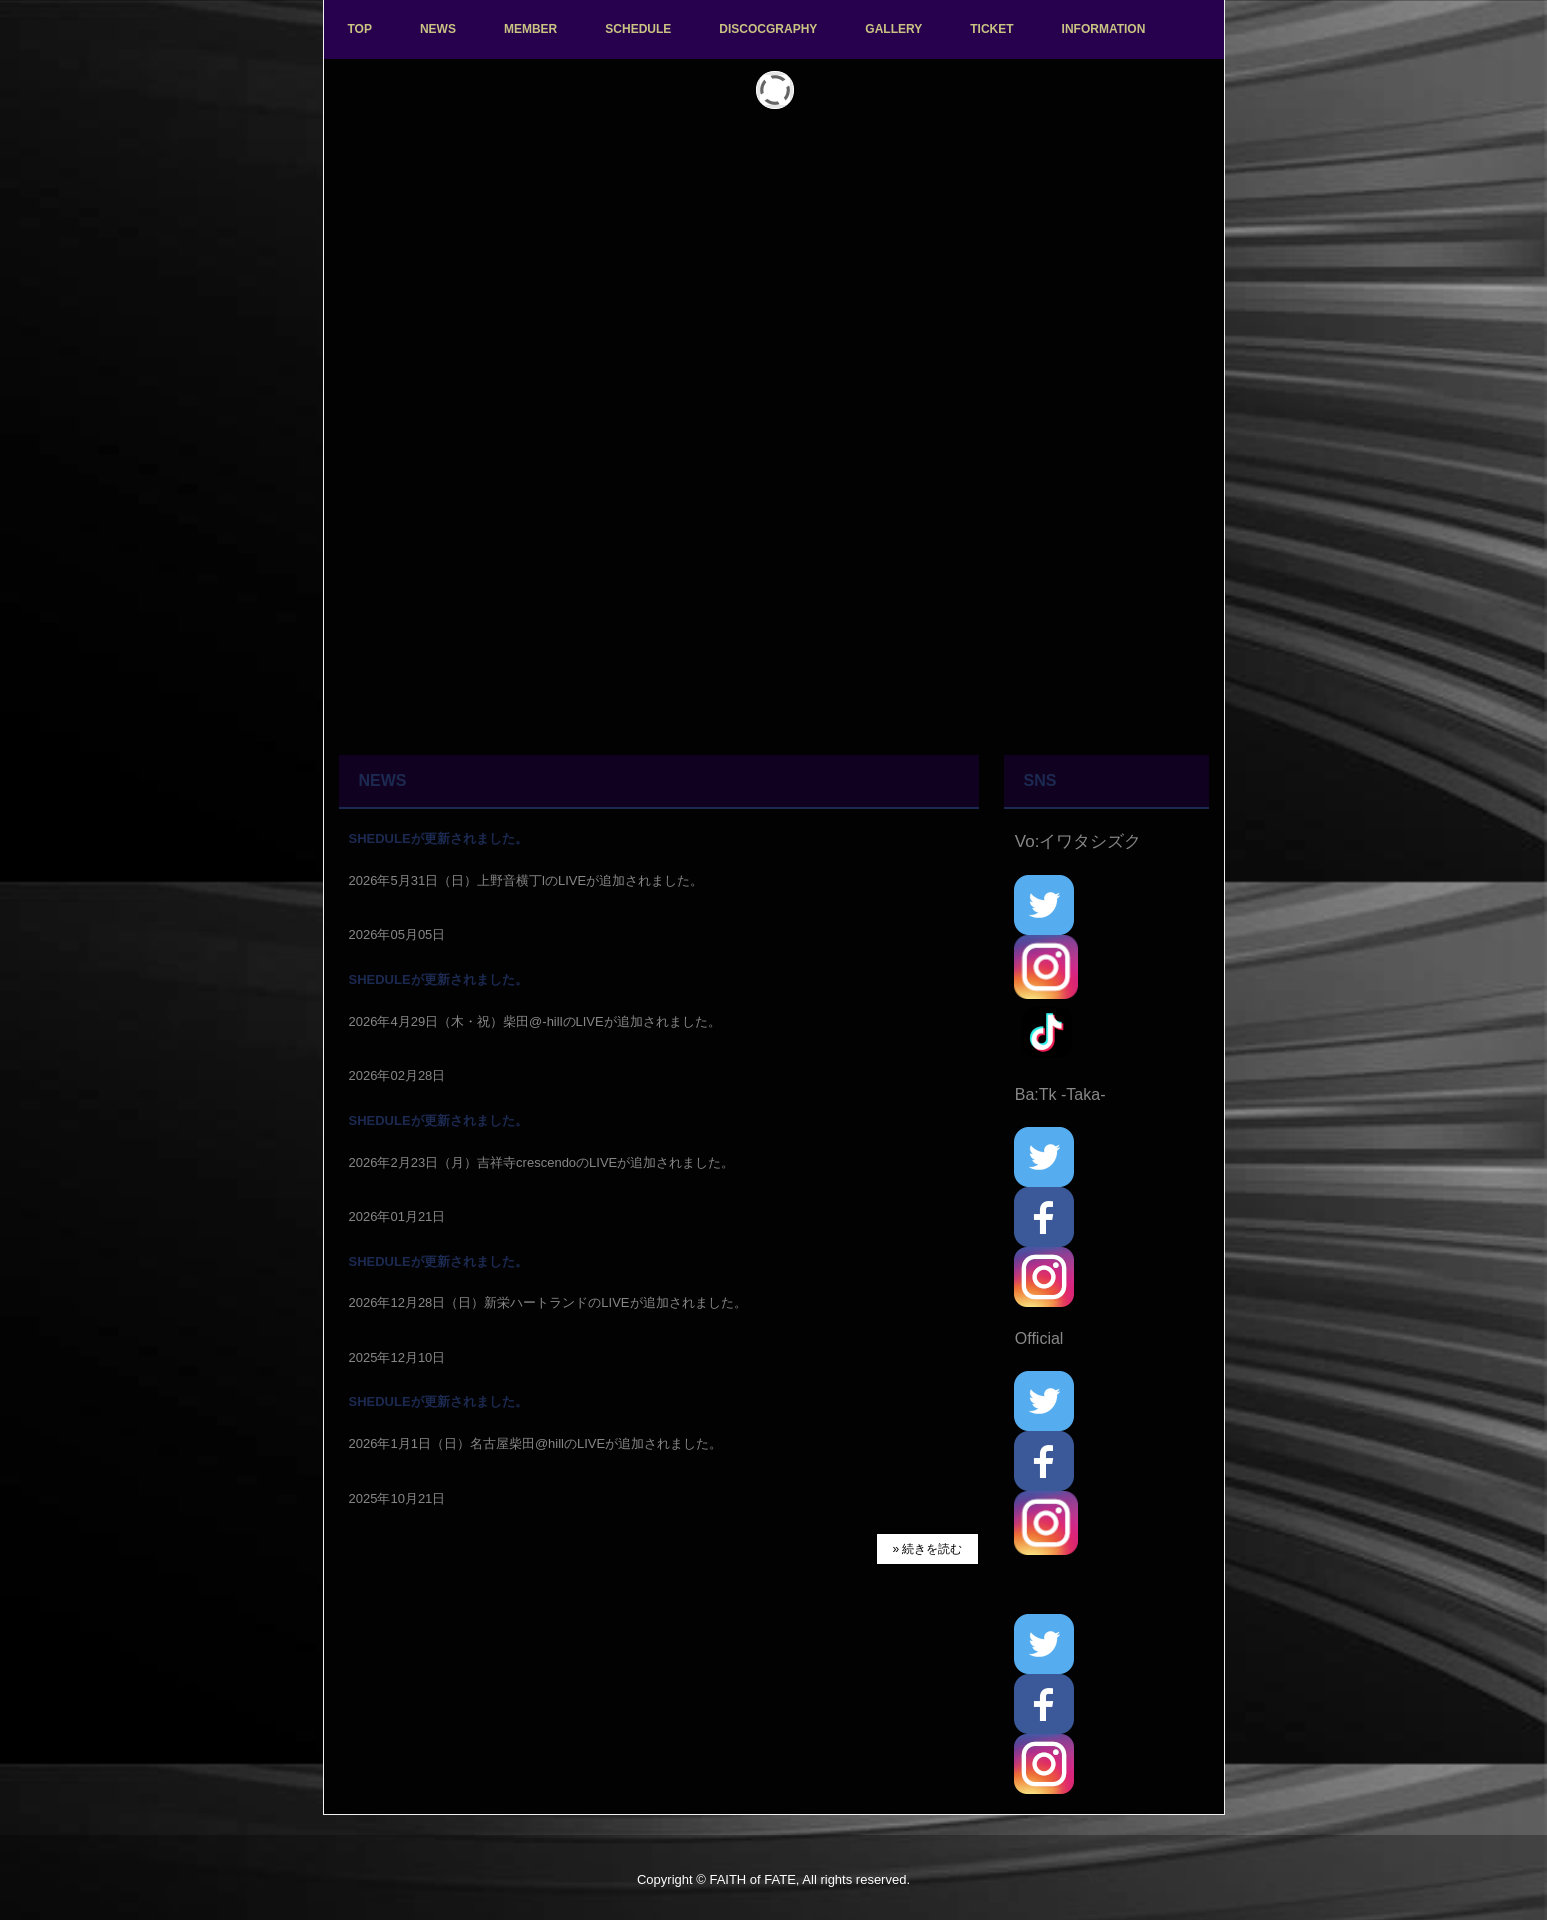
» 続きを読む (927, 1549)
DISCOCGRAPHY (768, 29)
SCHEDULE (638, 29)
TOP (360, 29)
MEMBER (530, 29)
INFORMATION (1104, 29)
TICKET (991, 29)
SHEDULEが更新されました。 (438, 838)
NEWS (438, 29)
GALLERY (893, 29)
